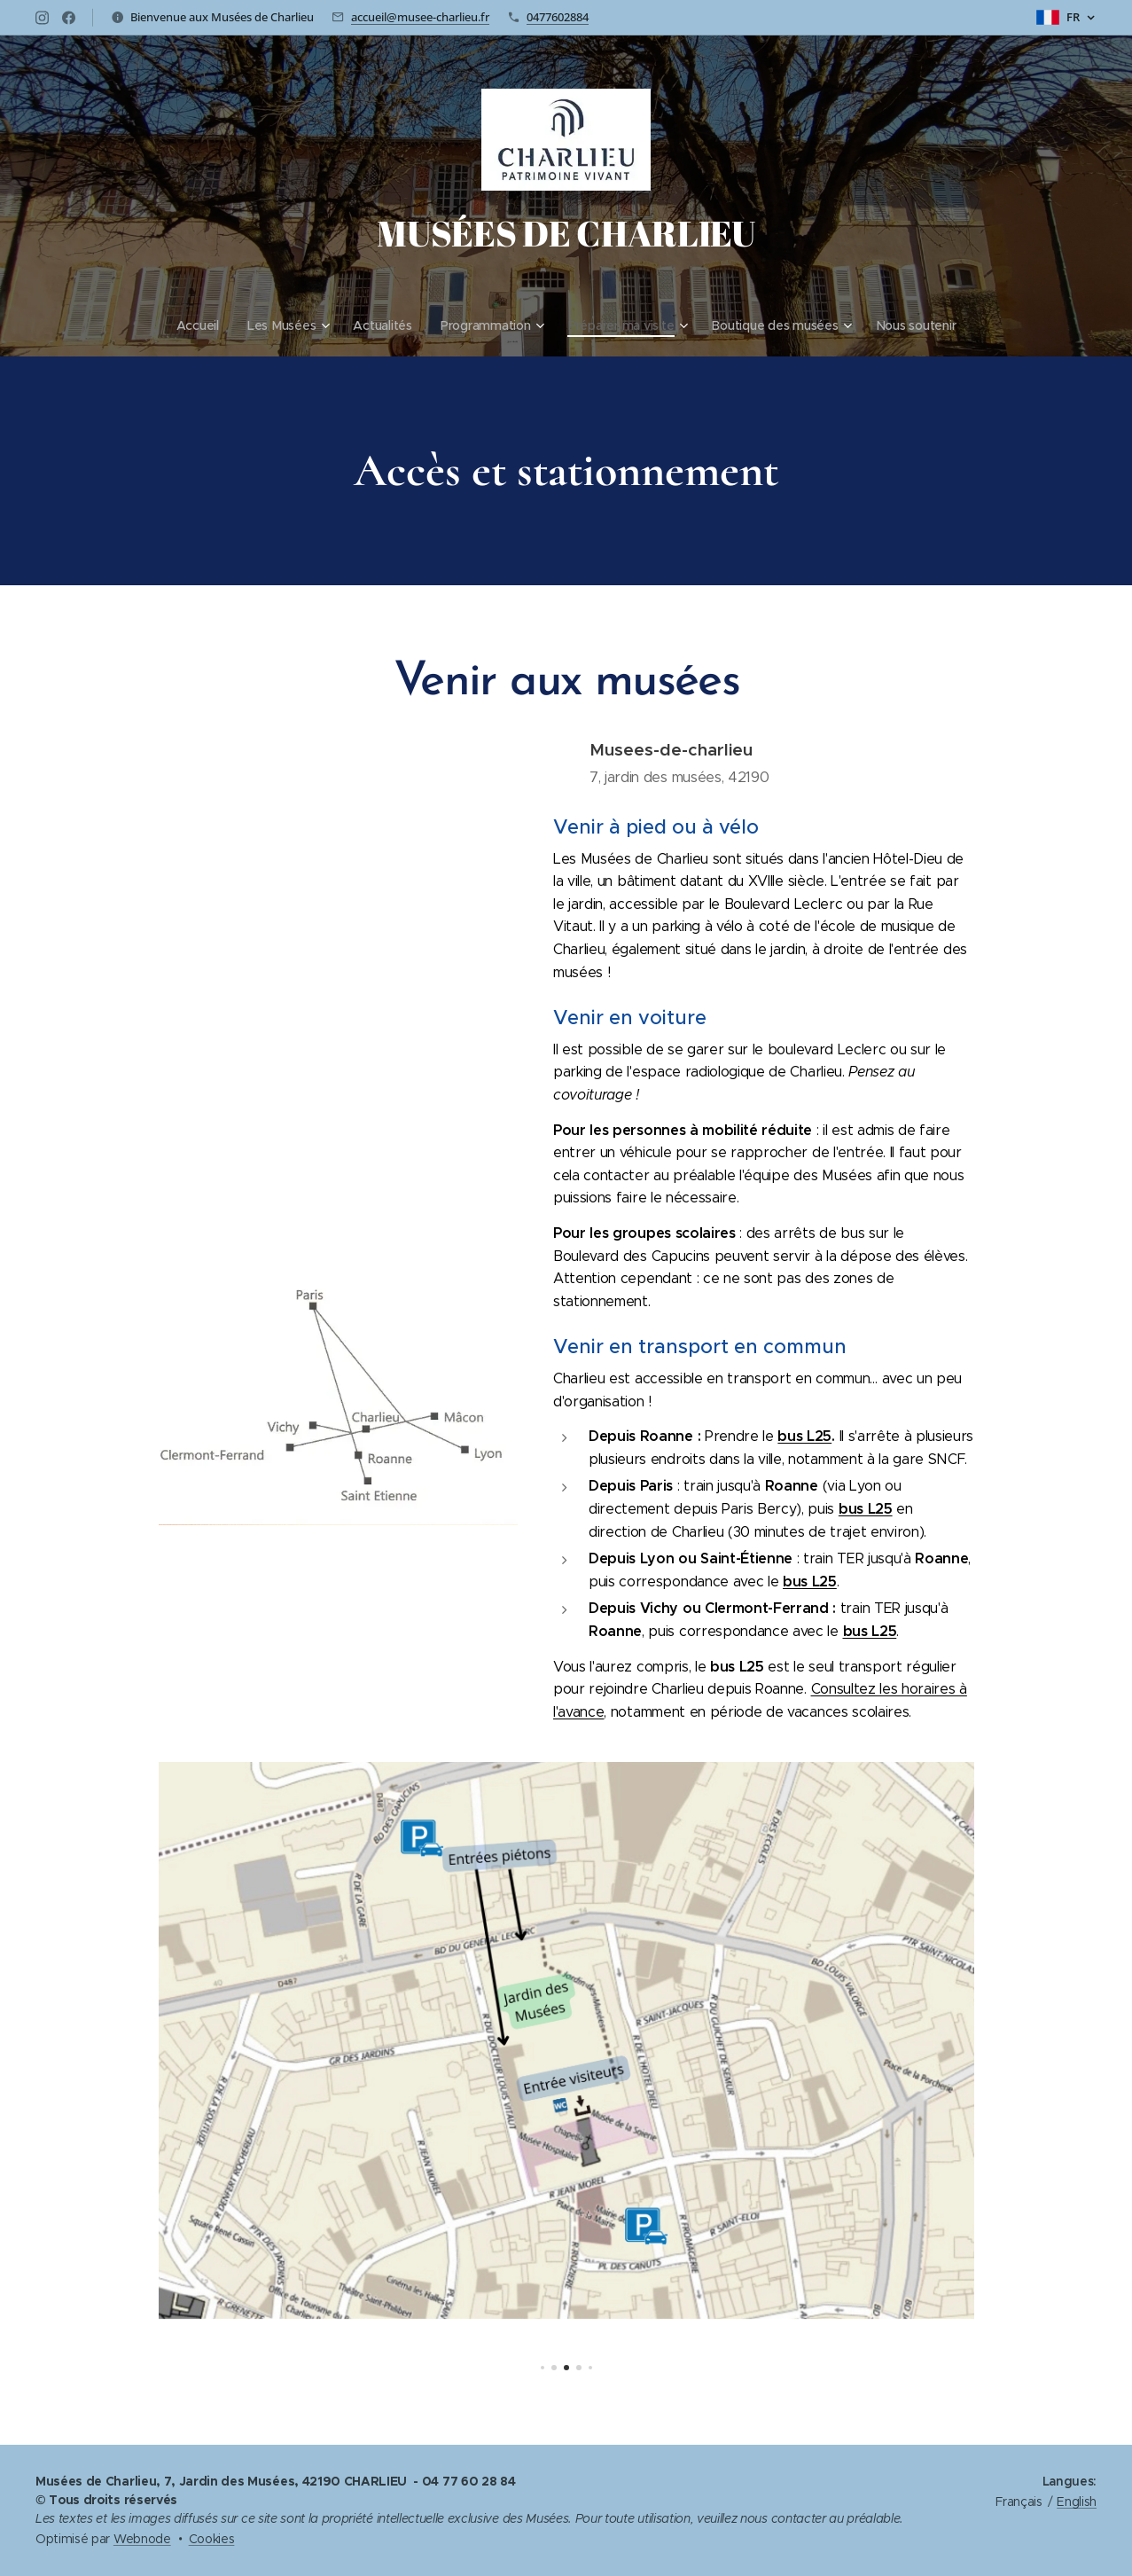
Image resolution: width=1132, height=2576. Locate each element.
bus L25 (804, 1436)
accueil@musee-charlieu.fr (420, 17)
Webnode (142, 2539)
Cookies (212, 2539)
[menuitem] (197, 325)
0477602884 (558, 17)
